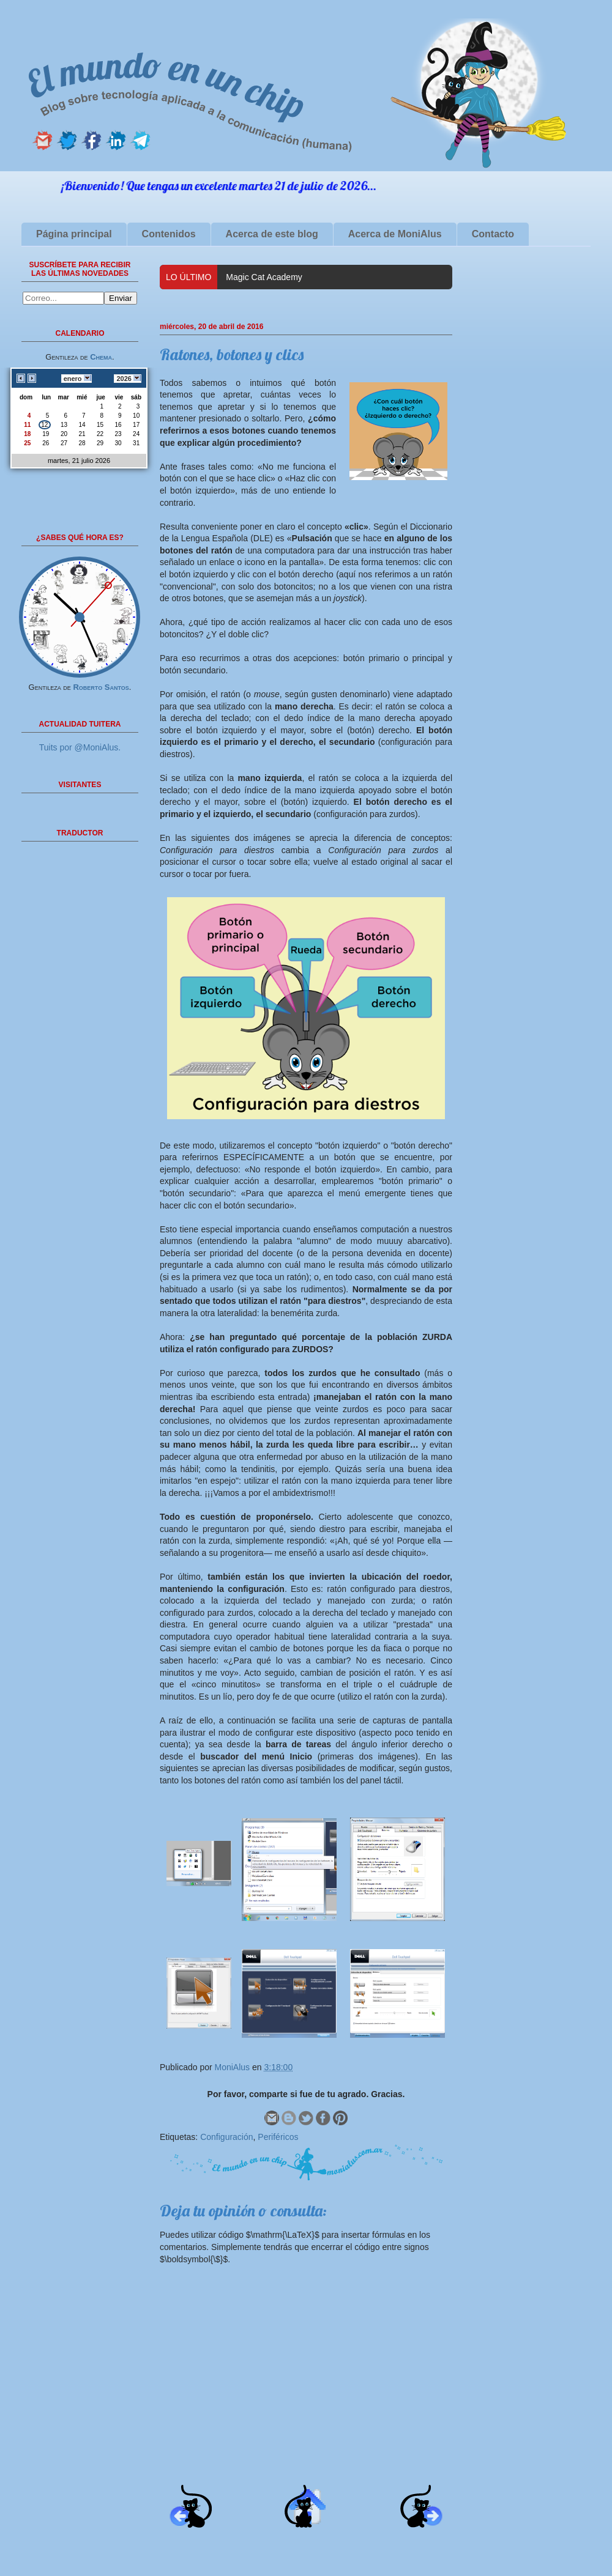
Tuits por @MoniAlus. (80, 747)
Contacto (493, 234)
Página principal (74, 234)
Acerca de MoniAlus (395, 234)
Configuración (226, 2137)
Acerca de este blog (272, 234)
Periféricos (278, 2137)
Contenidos (169, 234)
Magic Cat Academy (264, 277)
